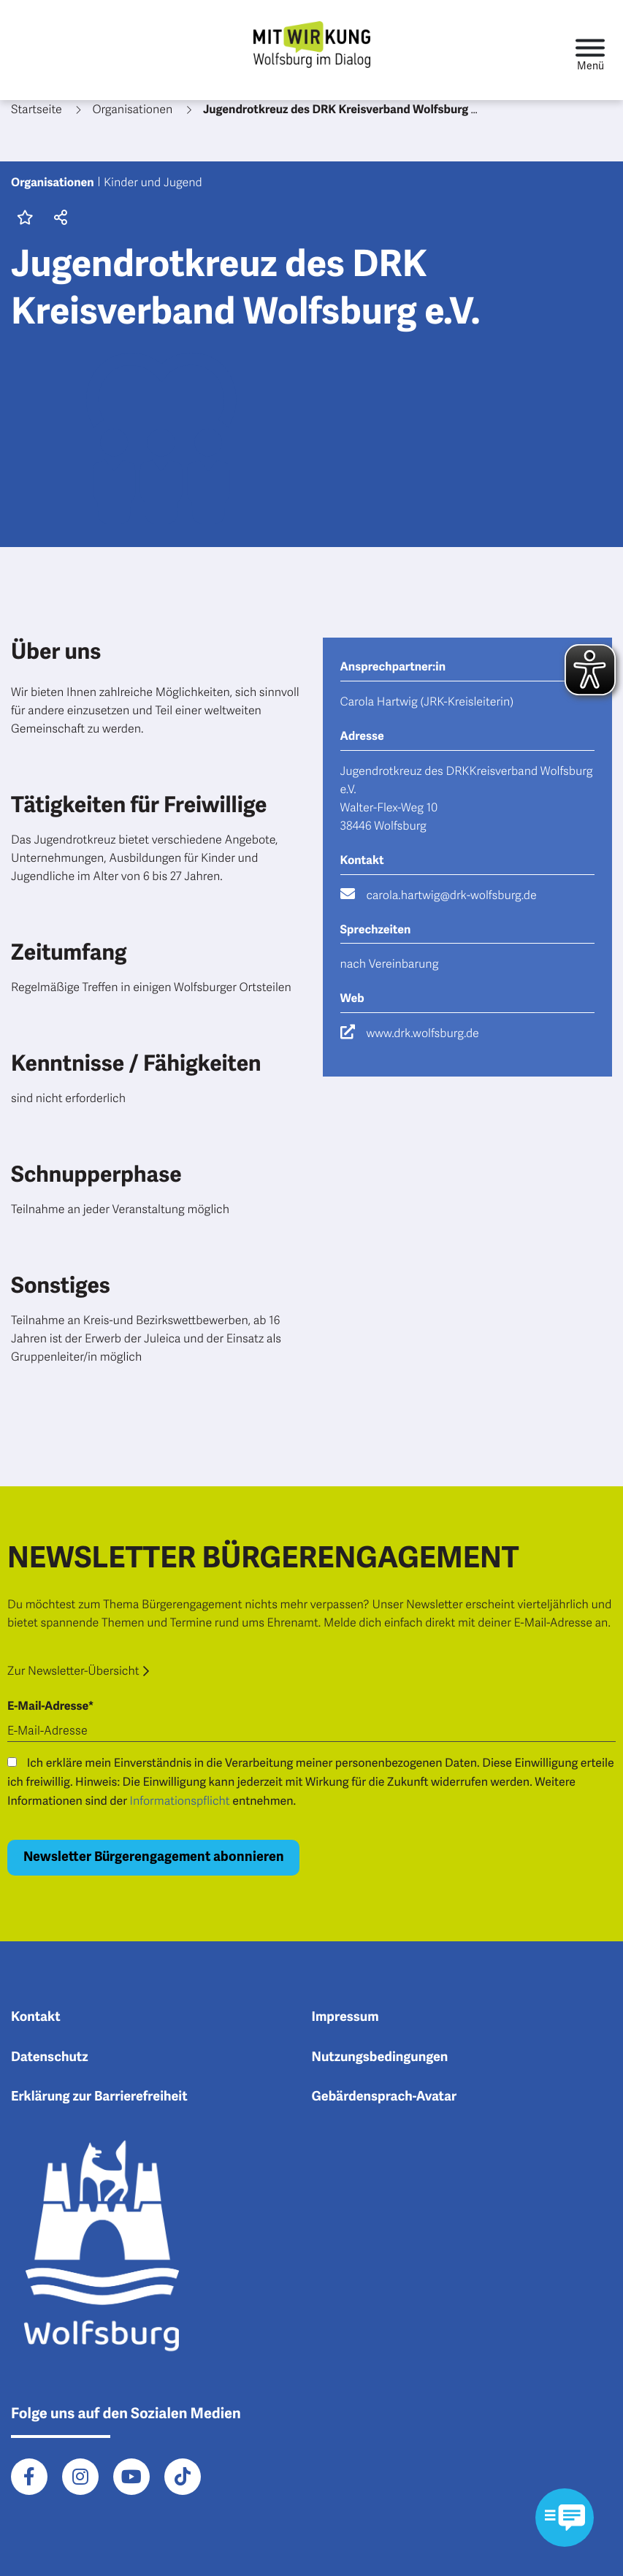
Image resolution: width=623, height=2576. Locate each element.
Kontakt (36, 2017)
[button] (58, 219)
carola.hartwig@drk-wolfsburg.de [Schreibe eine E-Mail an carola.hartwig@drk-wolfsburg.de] (452, 895)
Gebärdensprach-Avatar (384, 2097)
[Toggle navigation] (590, 50)
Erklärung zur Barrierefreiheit (99, 2097)
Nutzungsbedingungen (380, 2057)
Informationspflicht (180, 1801)
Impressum (345, 2017)
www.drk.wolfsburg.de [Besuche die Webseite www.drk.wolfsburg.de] (423, 1033)
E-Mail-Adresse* (50, 1706)
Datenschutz (49, 2057)
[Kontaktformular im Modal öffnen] (564, 2517)
